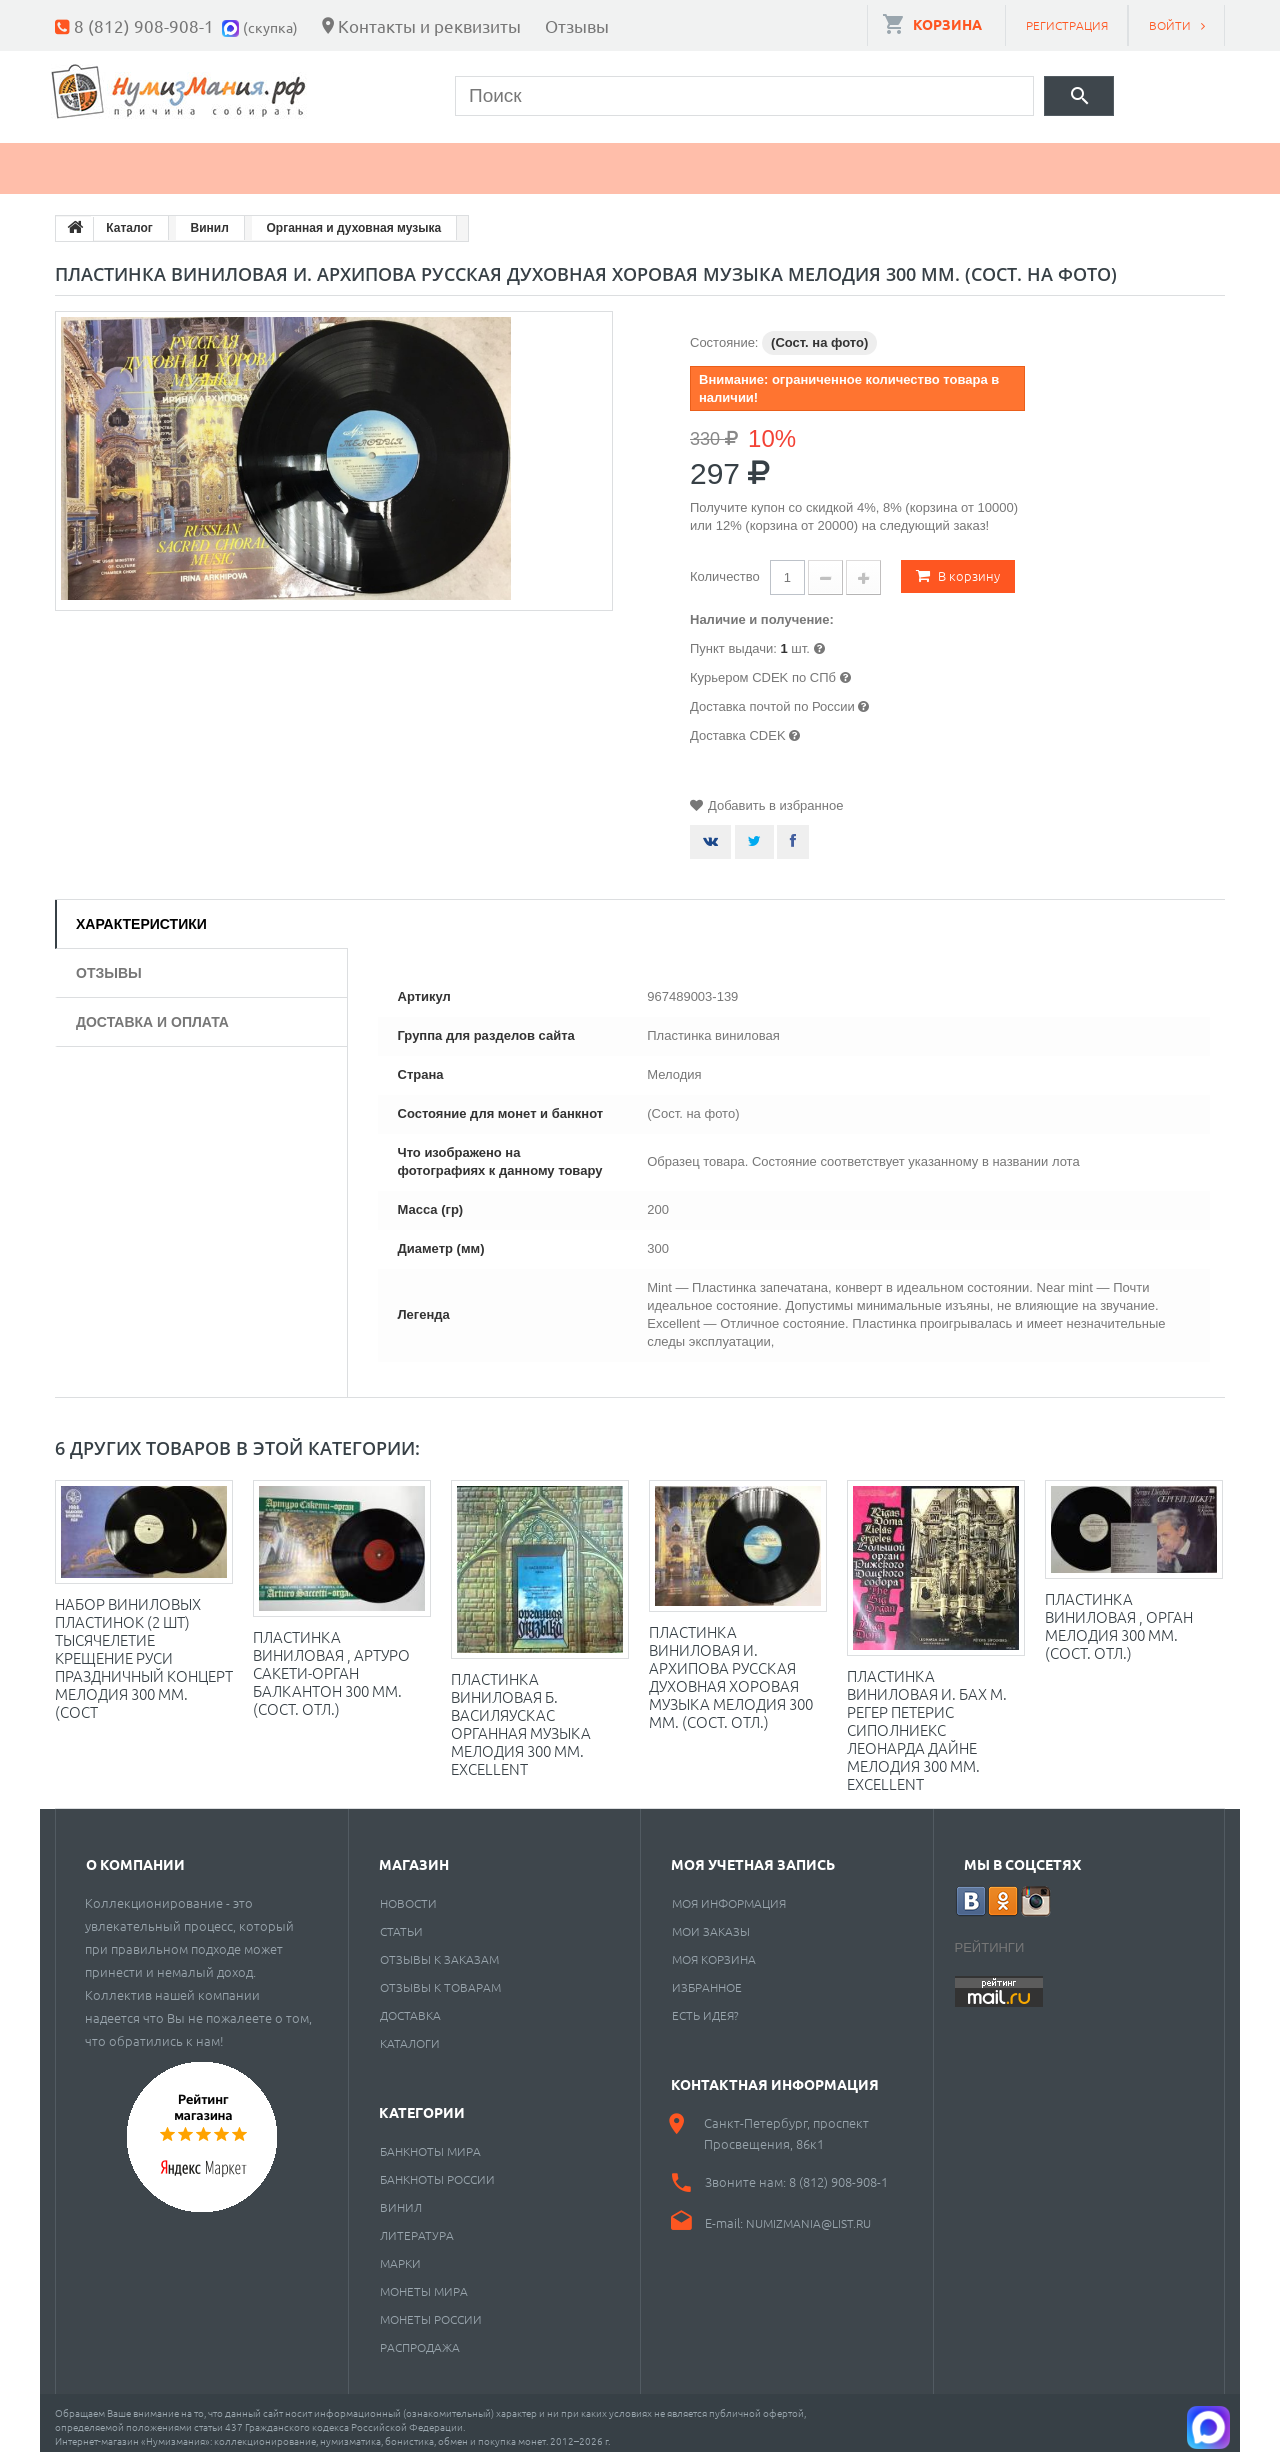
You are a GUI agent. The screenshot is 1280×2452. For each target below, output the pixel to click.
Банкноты (257, 159)
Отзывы (577, 25)
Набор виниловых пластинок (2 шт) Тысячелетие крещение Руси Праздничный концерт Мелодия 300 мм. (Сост (144, 1648)
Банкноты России (437, 2170)
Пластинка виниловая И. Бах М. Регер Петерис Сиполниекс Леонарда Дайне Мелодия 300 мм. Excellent (927, 1720)
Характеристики (141, 915)
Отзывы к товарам (440, 1978)
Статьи (401, 1922)
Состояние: (724, 333)
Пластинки (652, 159)
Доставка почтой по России (772, 697)
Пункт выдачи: (733, 639)
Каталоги (410, 2034)
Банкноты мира (430, 2142)
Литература (417, 2226)
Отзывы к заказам (439, 1950)
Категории (422, 2103)
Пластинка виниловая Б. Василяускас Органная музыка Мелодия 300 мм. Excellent (521, 1714)
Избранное (707, 1978)
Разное (797, 159)
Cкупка (923, 159)
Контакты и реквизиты (429, 25)
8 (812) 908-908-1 (144, 25)
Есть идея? (705, 2006)
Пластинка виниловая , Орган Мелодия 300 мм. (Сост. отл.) (1119, 1616)
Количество (725, 567)
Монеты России (431, 2310)
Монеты (113, 159)
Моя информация (729, 1894)
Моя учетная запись (753, 1855)
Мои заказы (711, 1922)
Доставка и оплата (152, 1013)
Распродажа (420, 2338)
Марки (394, 159)
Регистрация (1067, 25)
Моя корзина (714, 1950)
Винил (401, 2198)
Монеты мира (424, 2282)
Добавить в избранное (775, 796)
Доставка (410, 2006)
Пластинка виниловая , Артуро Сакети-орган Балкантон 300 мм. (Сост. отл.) (331, 1663)
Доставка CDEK (738, 726)
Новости (408, 1894)
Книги (512, 159)
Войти (1170, 25)
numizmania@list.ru (808, 2214)
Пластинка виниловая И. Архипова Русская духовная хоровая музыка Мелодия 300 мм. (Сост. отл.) (731, 1667)
